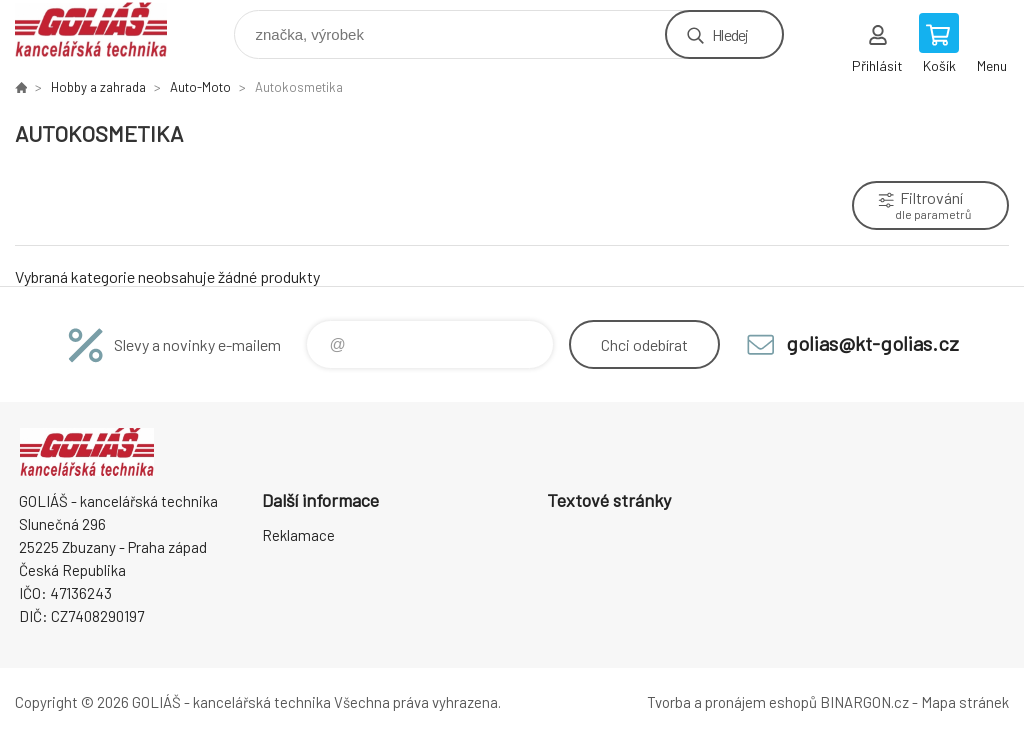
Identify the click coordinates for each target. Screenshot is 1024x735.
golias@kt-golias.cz (872, 343)
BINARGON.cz (864, 702)
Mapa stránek (965, 702)
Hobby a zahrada (98, 87)
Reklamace (298, 535)
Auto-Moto (200, 87)
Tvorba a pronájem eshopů (732, 702)
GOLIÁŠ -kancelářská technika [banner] (103, 29)
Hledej (730, 34)
